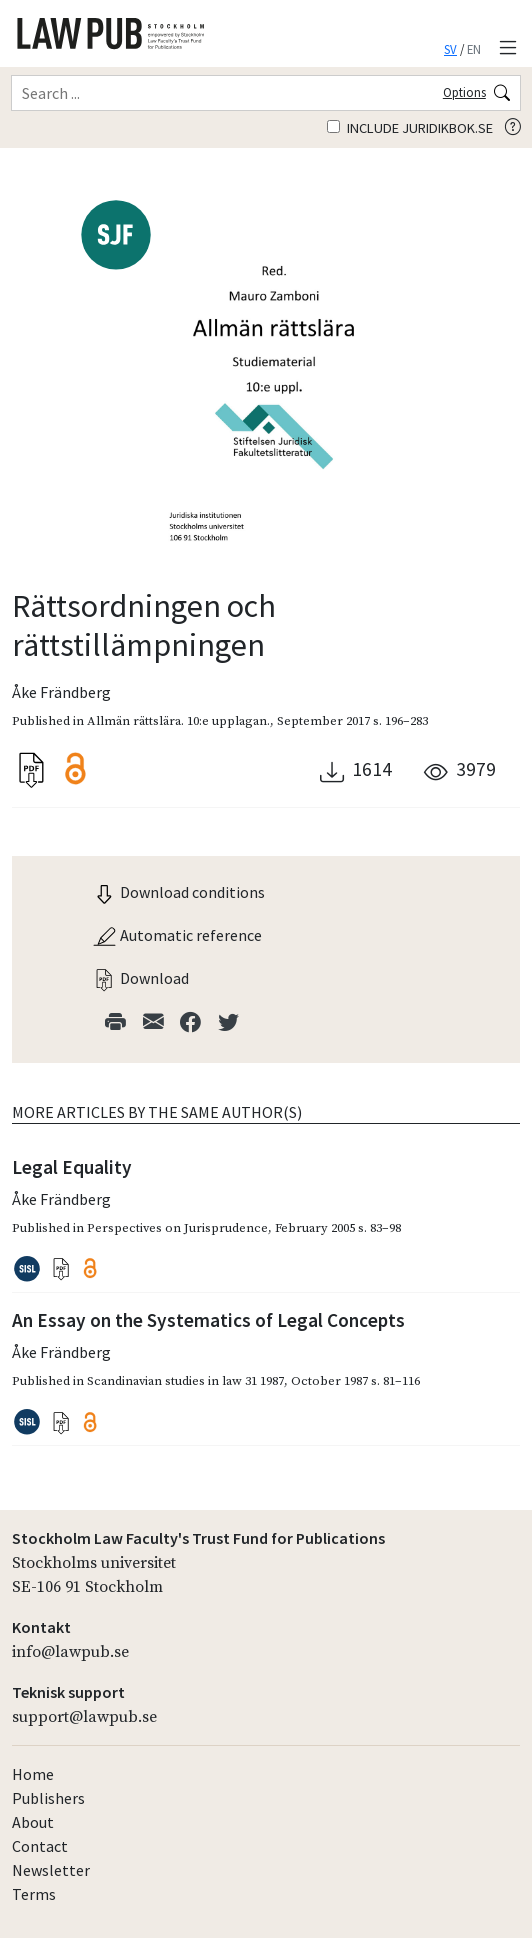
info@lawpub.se (70, 1652)
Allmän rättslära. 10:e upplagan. (178, 721)
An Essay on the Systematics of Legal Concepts (208, 1320)
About (33, 1822)
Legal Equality (72, 1167)
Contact (40, 1846)
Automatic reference (177, 935)
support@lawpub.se (84, 1717)
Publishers (48, 1798)
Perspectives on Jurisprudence (177, 1228)
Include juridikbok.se (410, 128)
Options (464, 92)
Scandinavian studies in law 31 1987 (185, 1381)
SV (450, 49)
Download (140, 978)
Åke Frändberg (61, 692)
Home (33, 1774)
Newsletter (51, 1870)
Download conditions (178, 892)
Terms (34, 1894)
